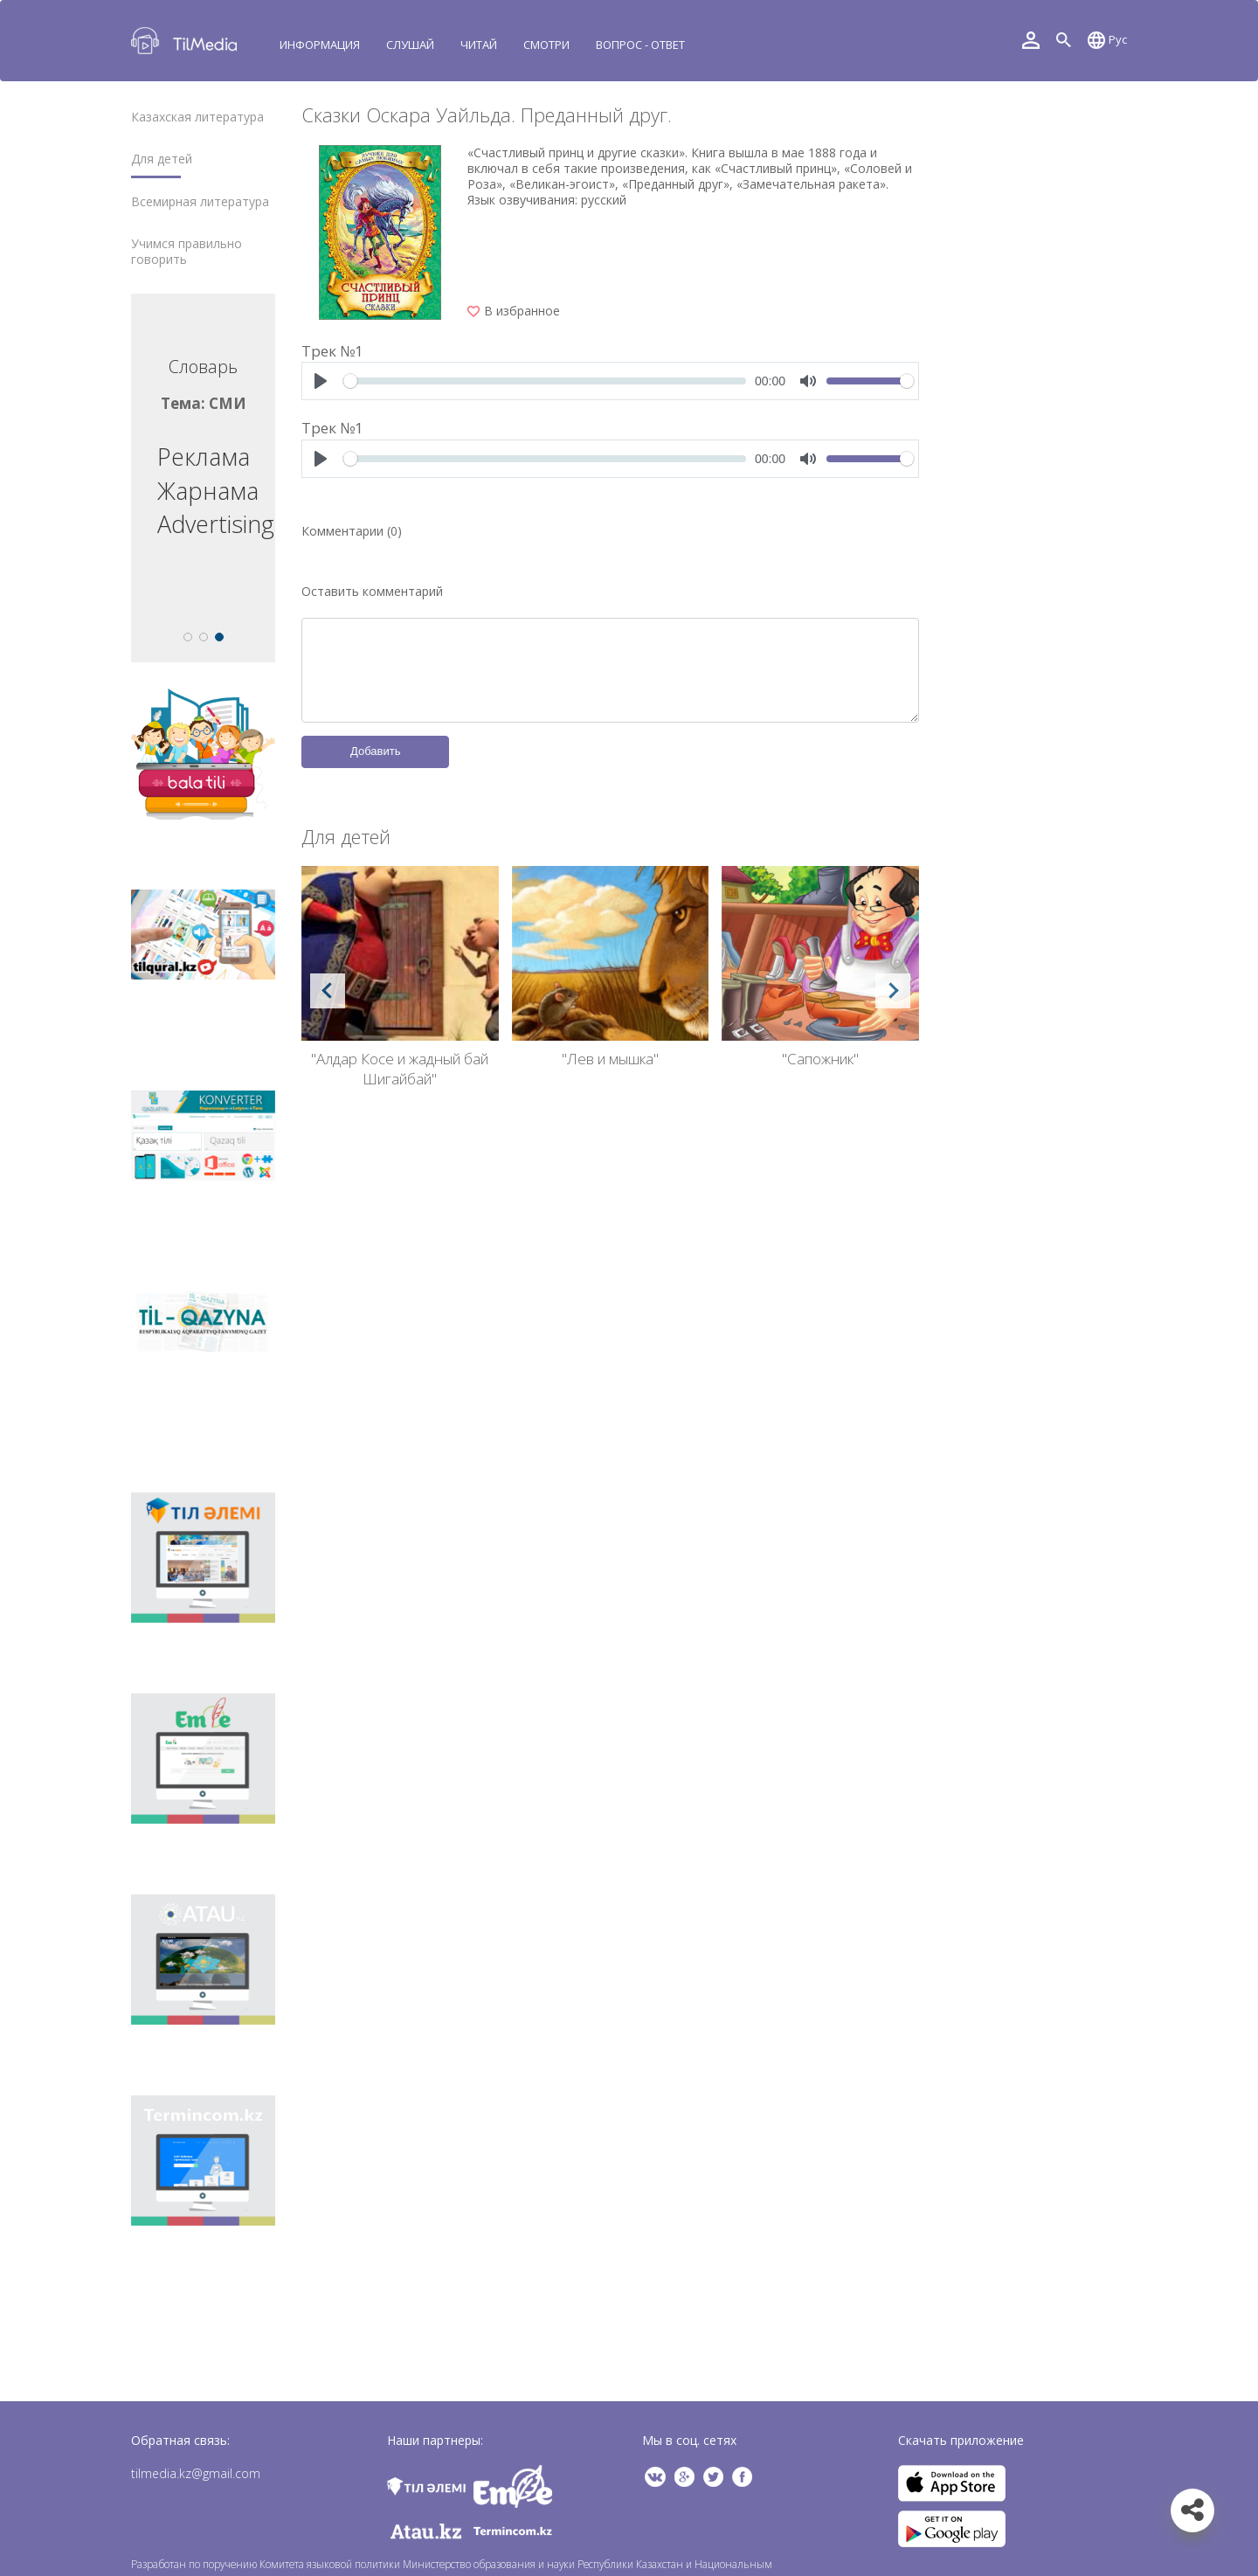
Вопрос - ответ (640, 44)
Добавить (375, 751)
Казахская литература (197, 117)
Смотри (546, 44)
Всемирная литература (200, 202)
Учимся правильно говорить (186, 251)
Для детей (161, 159)
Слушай (410, 44)
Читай (478, 44)
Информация (320, 44)
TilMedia (188, 40)
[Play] (321, 381)
